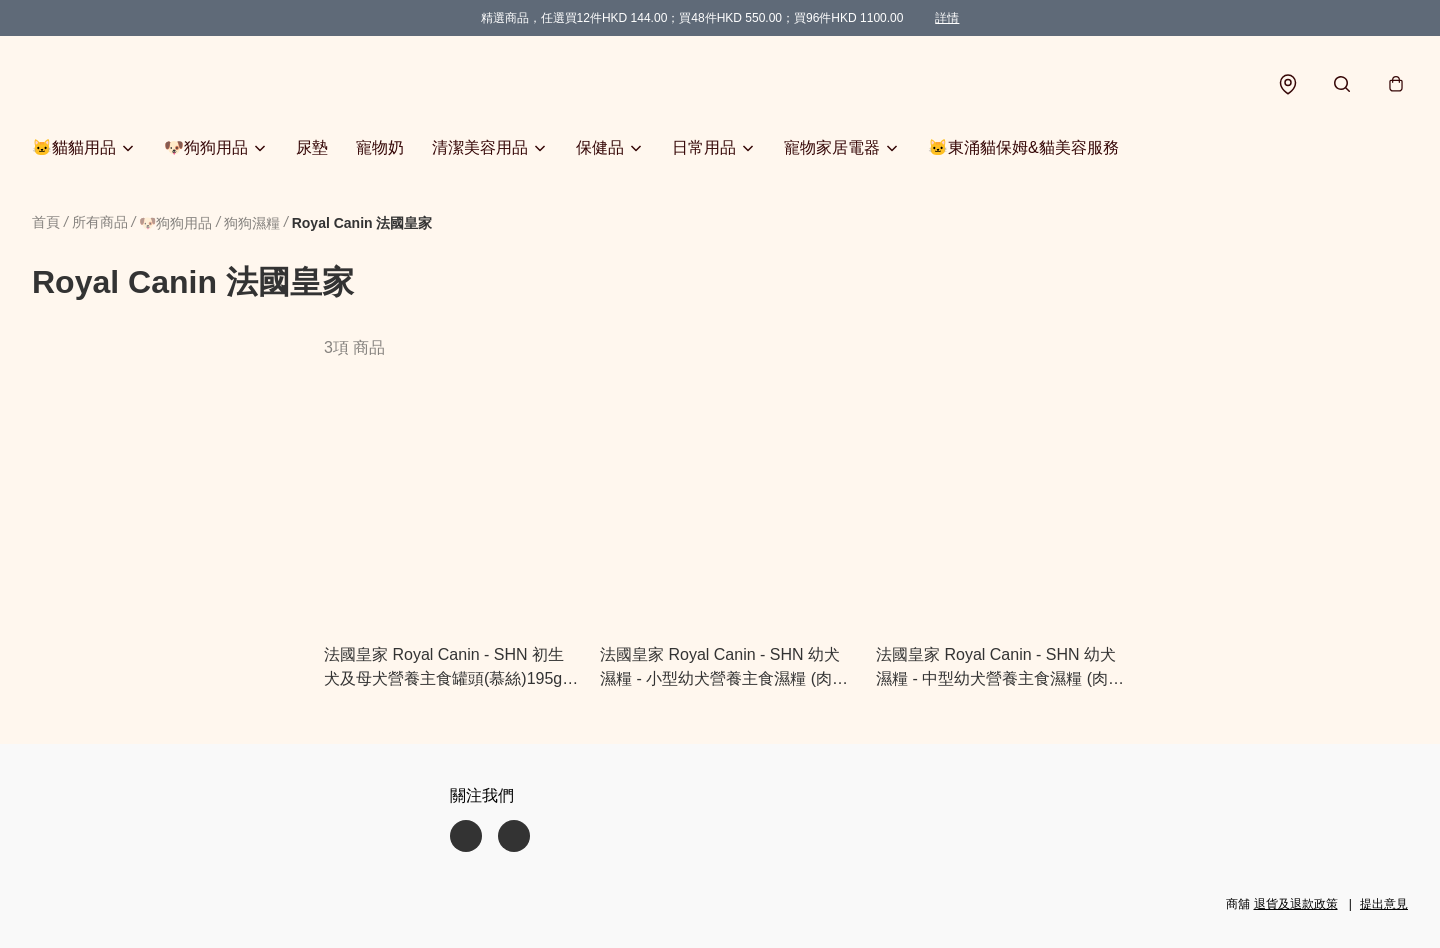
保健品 (600, 147)
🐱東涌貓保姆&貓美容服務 (1023, 147)
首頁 (46, 222)
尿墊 (312, 147)
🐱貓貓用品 (74, 147)
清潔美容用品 (480, 147)
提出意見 (1384, 904)
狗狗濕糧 (252, 223)
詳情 (947, 18)
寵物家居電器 (832, 147)
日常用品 (704, 147)
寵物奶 (380, 147)
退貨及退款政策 (1296, 904)
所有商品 (100, 222)
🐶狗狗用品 (206, 147)
